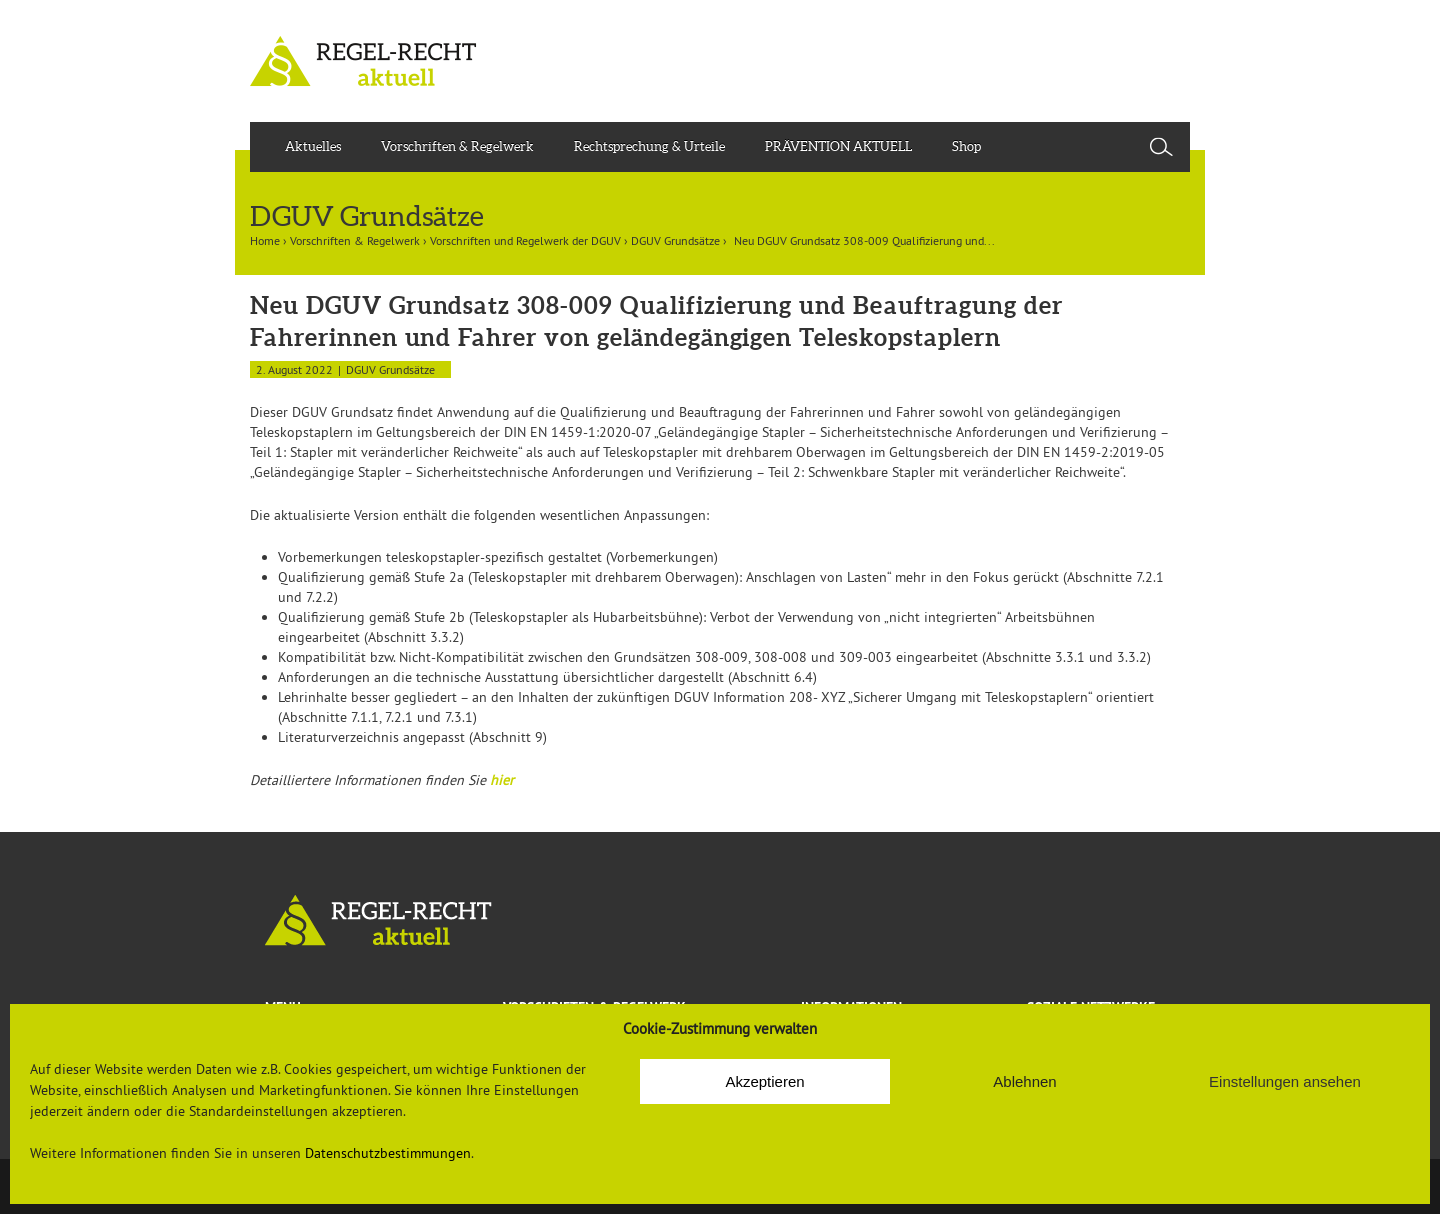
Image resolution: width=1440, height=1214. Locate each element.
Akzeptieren (764, 1081)
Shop (966, 146)
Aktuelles (313, 146)
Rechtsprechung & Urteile (649, 146)
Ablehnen (1024, 1081)
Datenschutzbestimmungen (388, 1153)
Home (265, 240)
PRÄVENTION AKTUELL (838, 146)
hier (502, 780)
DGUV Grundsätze (675, 240)
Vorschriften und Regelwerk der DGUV (525, 240)
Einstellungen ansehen (1285, 1081)
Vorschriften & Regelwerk (457, 146)
